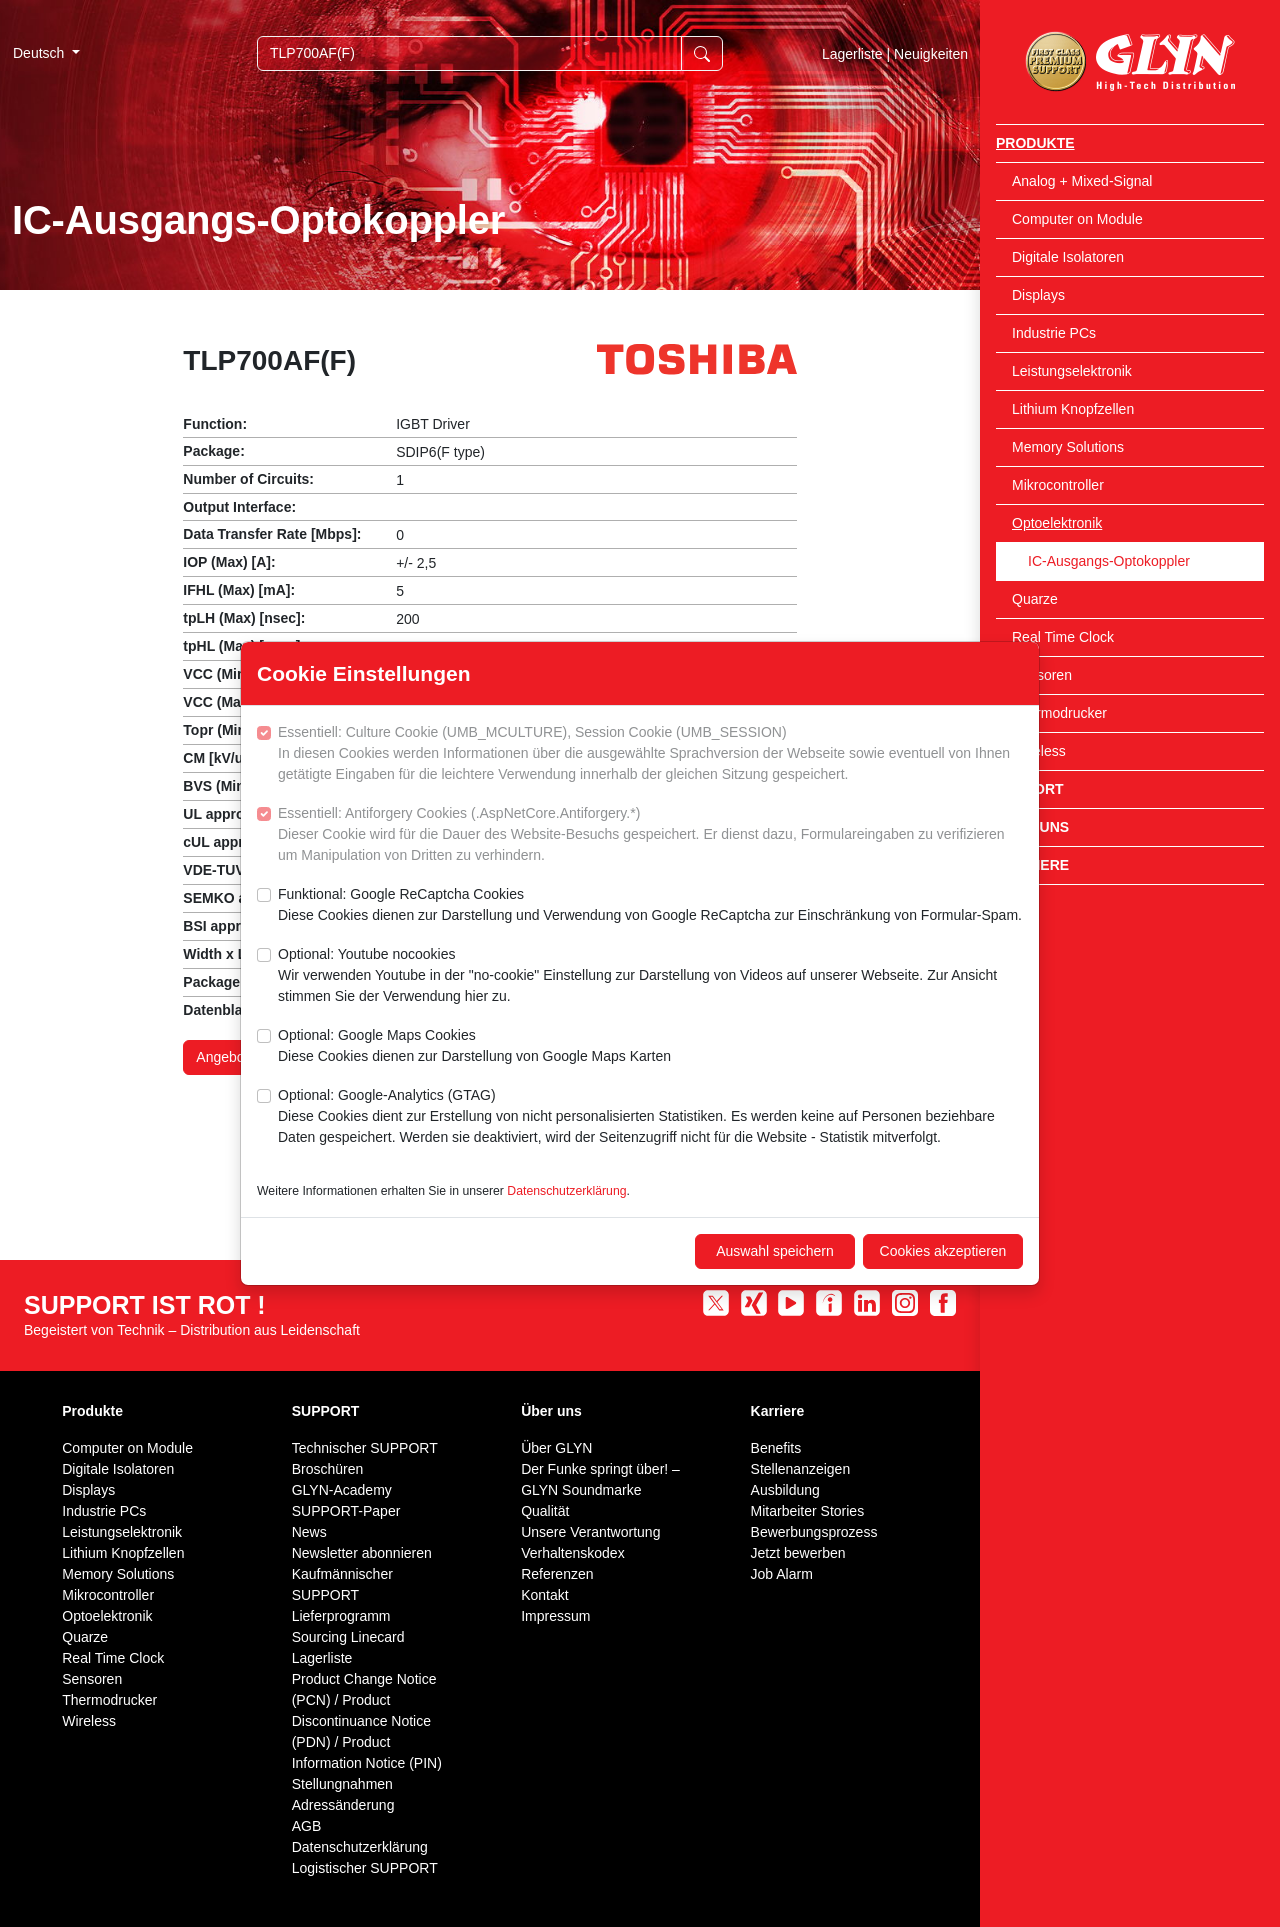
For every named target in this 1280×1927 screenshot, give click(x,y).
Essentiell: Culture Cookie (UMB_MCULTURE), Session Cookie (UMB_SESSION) (650, 754)
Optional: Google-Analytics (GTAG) (650, 1117)
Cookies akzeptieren (943, 1251)
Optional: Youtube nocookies (650, 976)
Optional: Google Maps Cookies (474, 1047)
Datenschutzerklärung (566, 1191)
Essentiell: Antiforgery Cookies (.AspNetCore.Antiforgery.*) (650, 835)
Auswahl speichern (775, 1251)
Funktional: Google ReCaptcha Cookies (650, 906)
